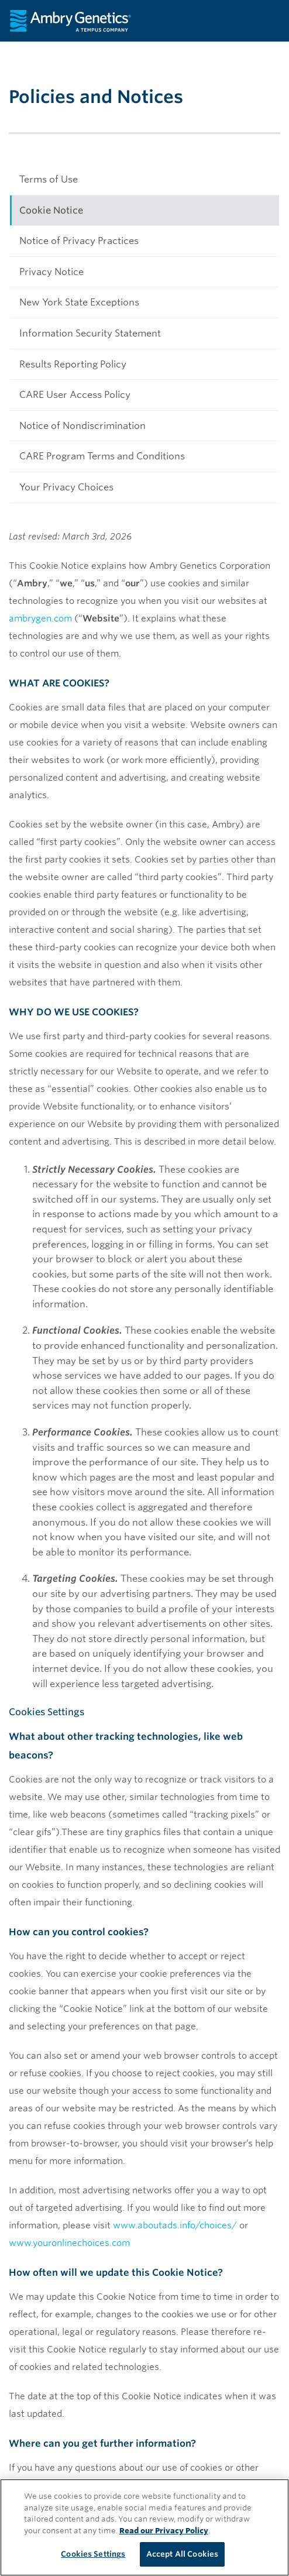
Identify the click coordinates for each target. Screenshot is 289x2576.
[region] (144, 2527)
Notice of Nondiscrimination (82, 425)
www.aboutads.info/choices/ (175, 2225)
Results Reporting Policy (72, 364)
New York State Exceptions (79, 302)
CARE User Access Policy (74, 394)
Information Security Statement (90, 333)
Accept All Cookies (182, 2554)
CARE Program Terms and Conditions (102, 456)
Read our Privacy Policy (163, 2530)
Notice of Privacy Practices (79, 240)
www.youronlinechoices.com (69, 2243)
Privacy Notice (51, 271)
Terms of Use (48, 179)
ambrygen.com (40, 618)
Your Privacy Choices (66, 487)
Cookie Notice (51, 210)
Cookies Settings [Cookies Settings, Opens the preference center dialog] (93, 2554)
